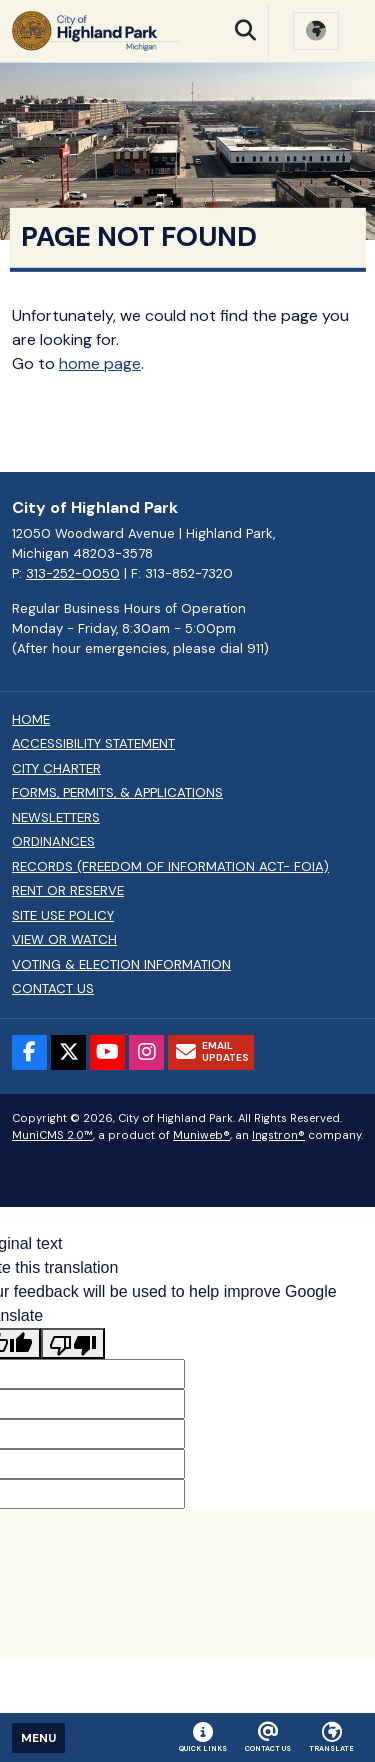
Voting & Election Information (121, 965)
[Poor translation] (73, 1343)
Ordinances (53, 842)
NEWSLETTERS (56, 818)
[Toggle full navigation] (38, 1738)
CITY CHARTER (56, 769)
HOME (31, 720)
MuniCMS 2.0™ (52, 1135)
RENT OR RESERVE (68, 891)
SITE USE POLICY (63, 916)
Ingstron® (278, 1135)
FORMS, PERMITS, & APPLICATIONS (117, 793)
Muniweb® (201, 1135)
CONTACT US (53, 989)
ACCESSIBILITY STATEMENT (93, 744)
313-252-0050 (73, 573)
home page (100, 363)
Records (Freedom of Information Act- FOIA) (170, 867)
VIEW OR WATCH (64, 940)
